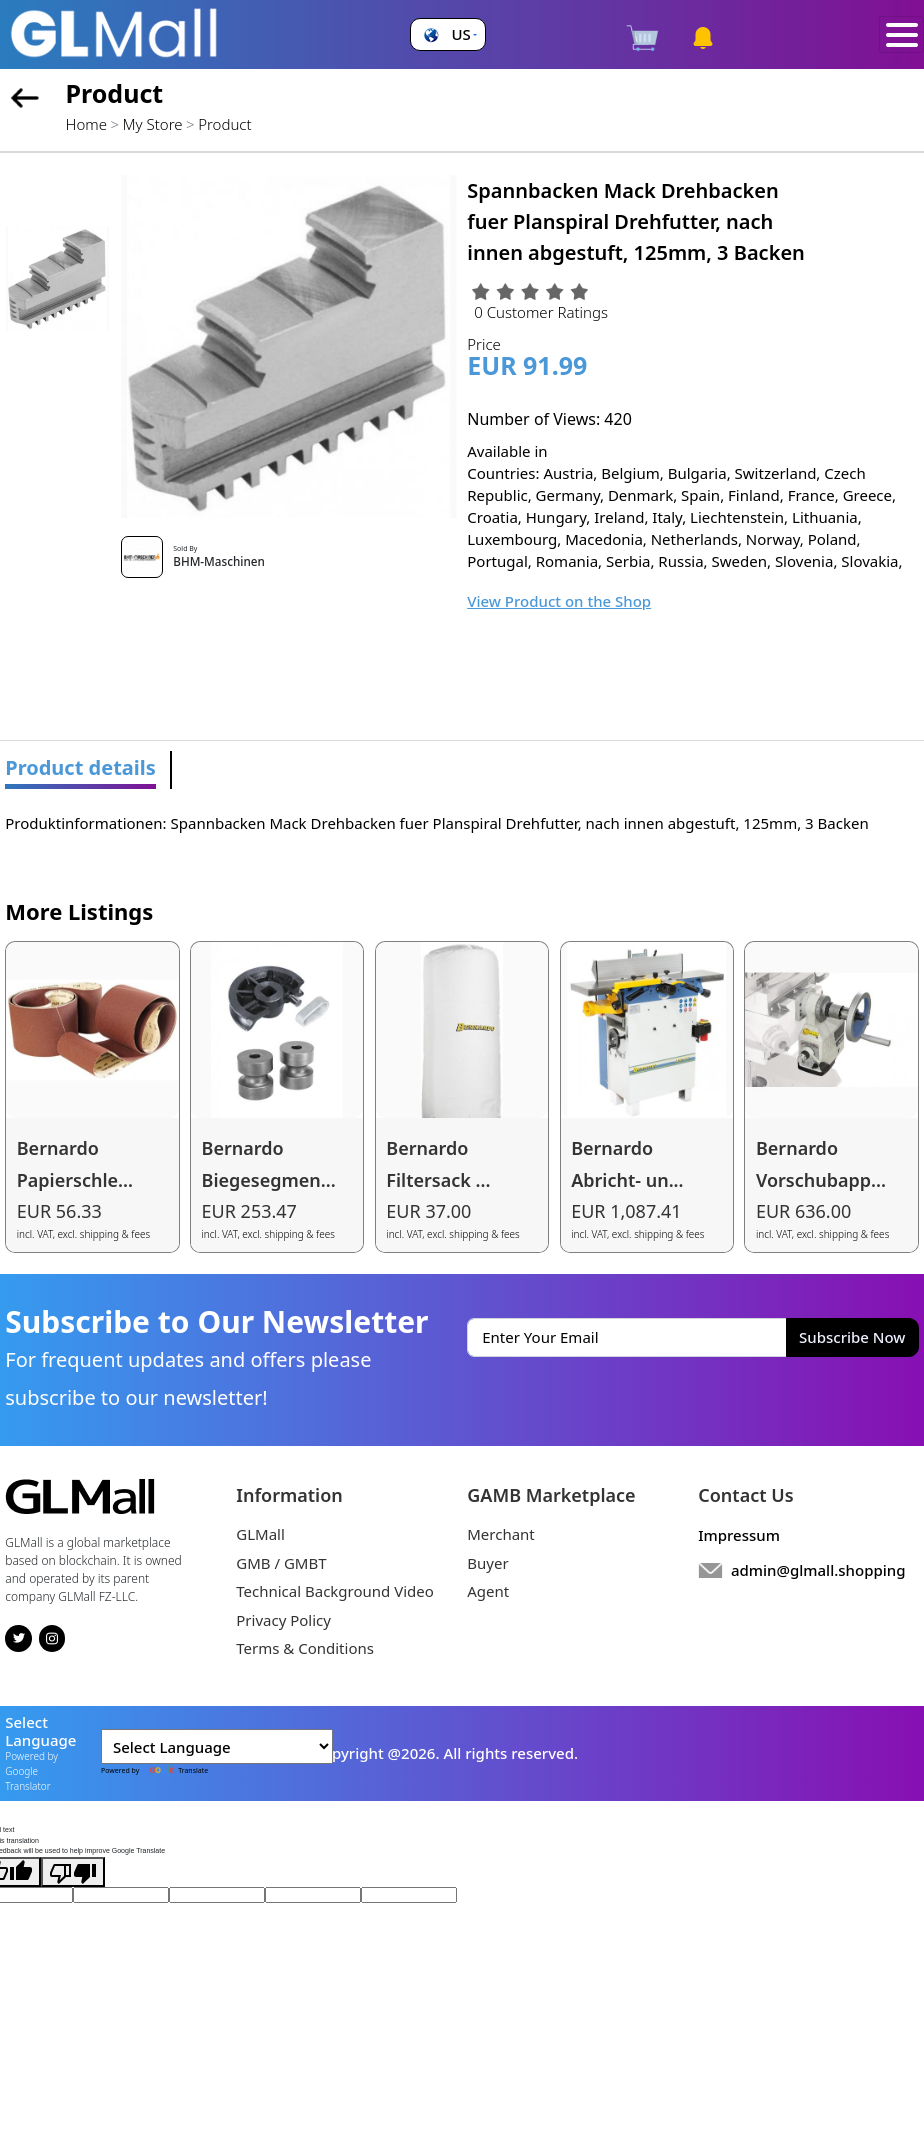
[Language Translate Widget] (217, 1746)
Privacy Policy (283, 1620)
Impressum (739, 1535)
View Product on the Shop (559, 601)
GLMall (260, 1534)
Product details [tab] (80, 767)
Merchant (501, 1534)
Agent (488, 1591)
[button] (447, 34)
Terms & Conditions (305, 1648)
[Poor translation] (73, 1872)
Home (86, 124)
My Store (153, 124)
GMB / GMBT (281, 1563)
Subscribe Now (852, 1337)
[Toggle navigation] (901, 35)
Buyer (487, 1563)
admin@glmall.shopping (818, 1570)
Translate (174, 1770)
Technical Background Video (335, 1591)
